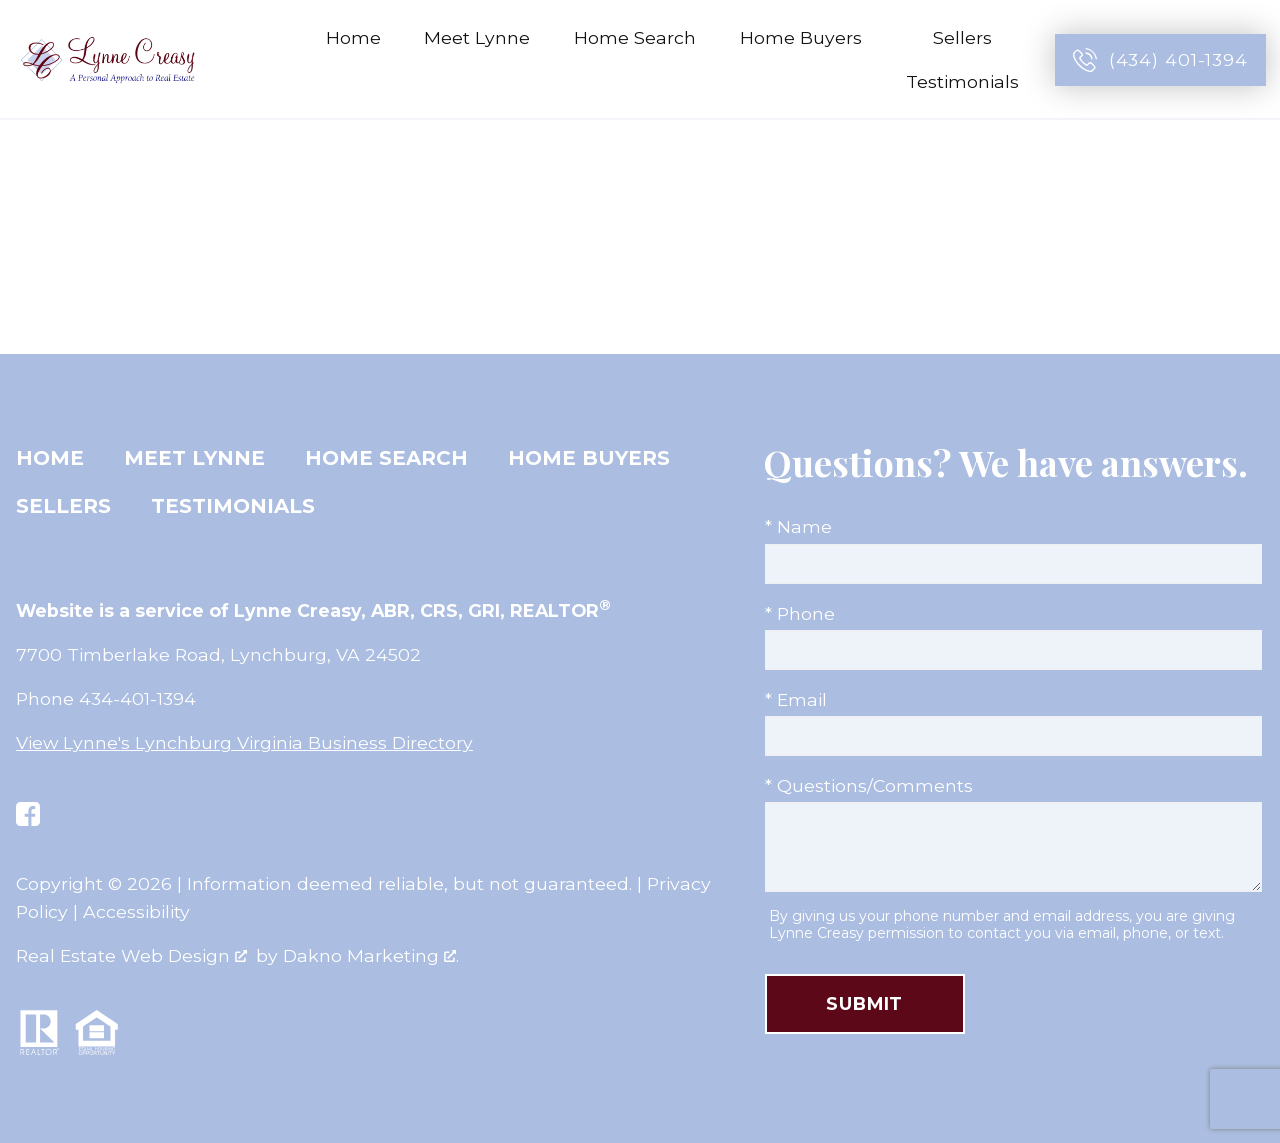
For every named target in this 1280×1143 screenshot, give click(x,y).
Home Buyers (589, 458)
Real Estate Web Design (131, 955)
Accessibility (136, 911)
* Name (798, 526)
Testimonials (962, 81)
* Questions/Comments (869, 785)
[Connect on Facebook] (28, 814)
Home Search (635, 37)
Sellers (63, 506)
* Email (796, 699)
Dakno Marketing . (371, 955)
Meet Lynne (477, 37)
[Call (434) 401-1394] (1160, 60)
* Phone (800, 613)
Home (353, 37)
